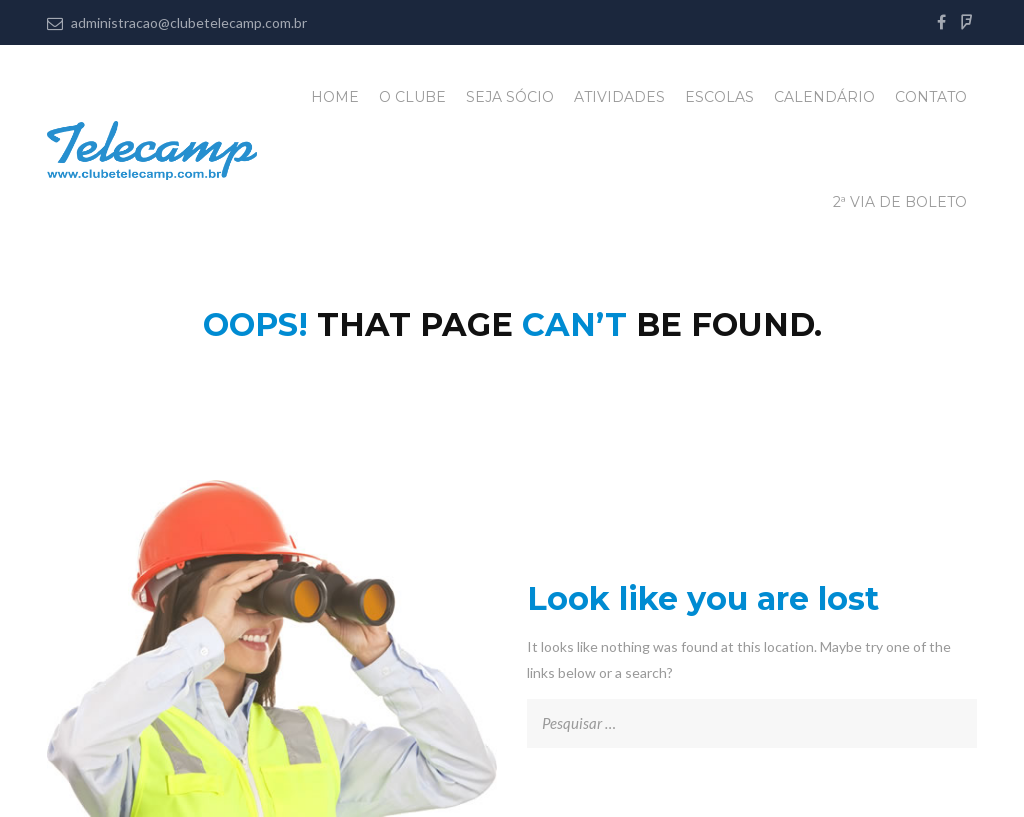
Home (335, 97)
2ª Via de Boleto (900, 202)
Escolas (719, 97)
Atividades (619, 97)
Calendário (824, 97)
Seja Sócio (510, 97)
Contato (931, 97)
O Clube (412, 97)
